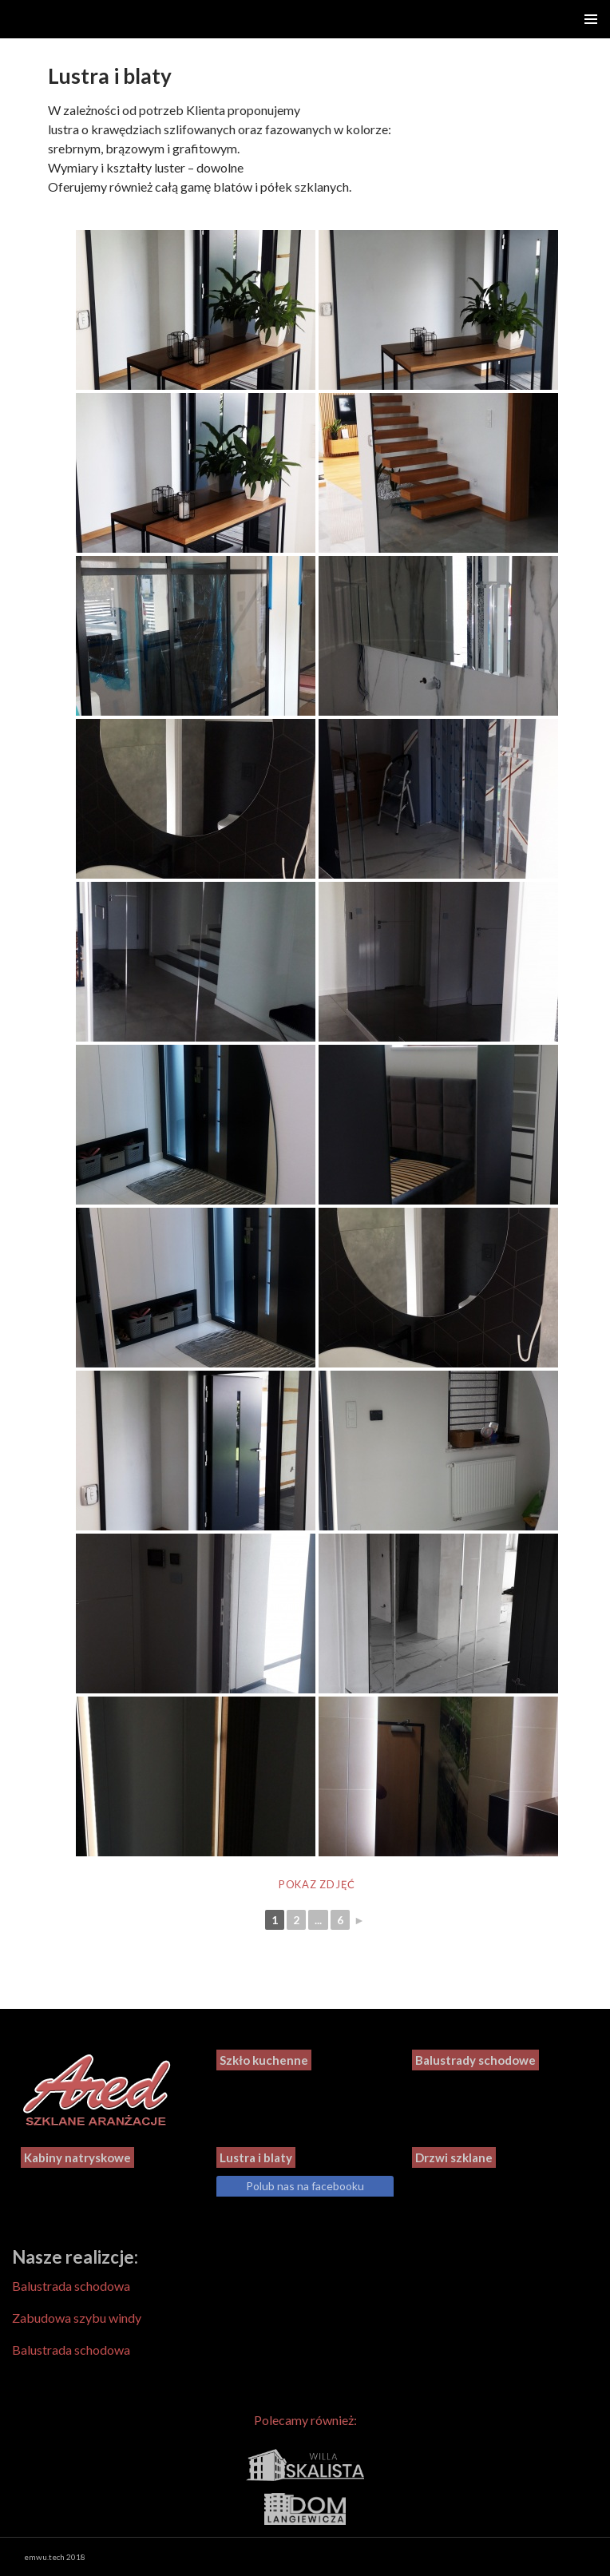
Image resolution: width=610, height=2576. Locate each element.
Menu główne (591, 19)
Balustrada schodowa (71, 2285)
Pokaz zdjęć (317, 1884)
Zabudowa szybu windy (76, 2317)
